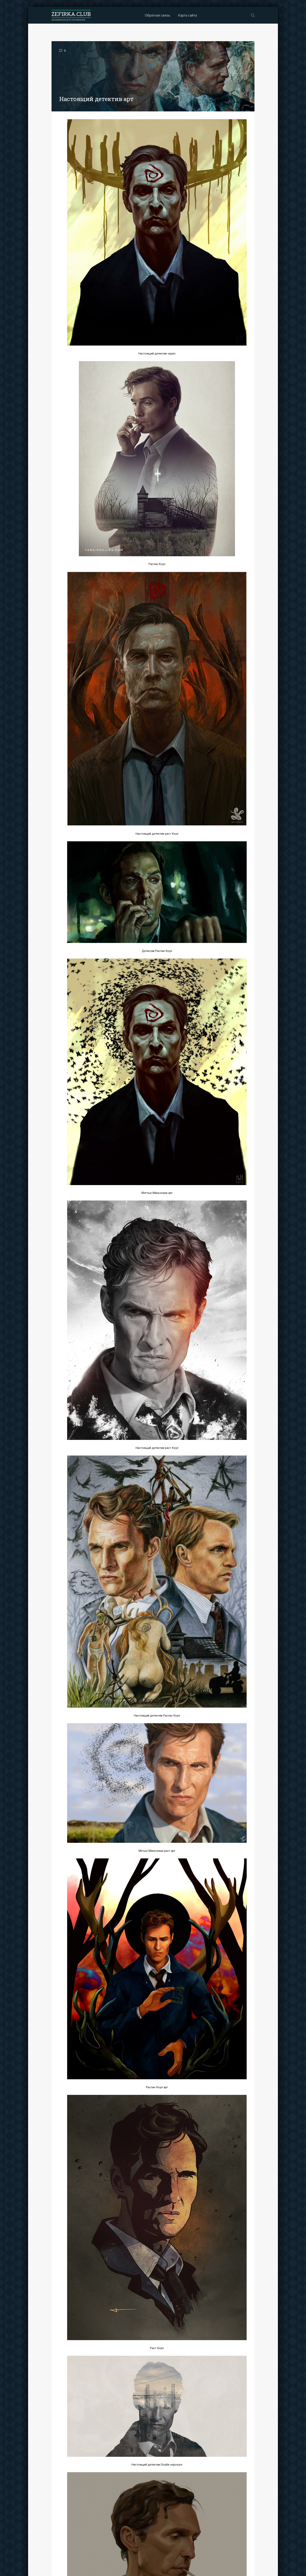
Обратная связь (157, 15)
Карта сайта (187, 15)
